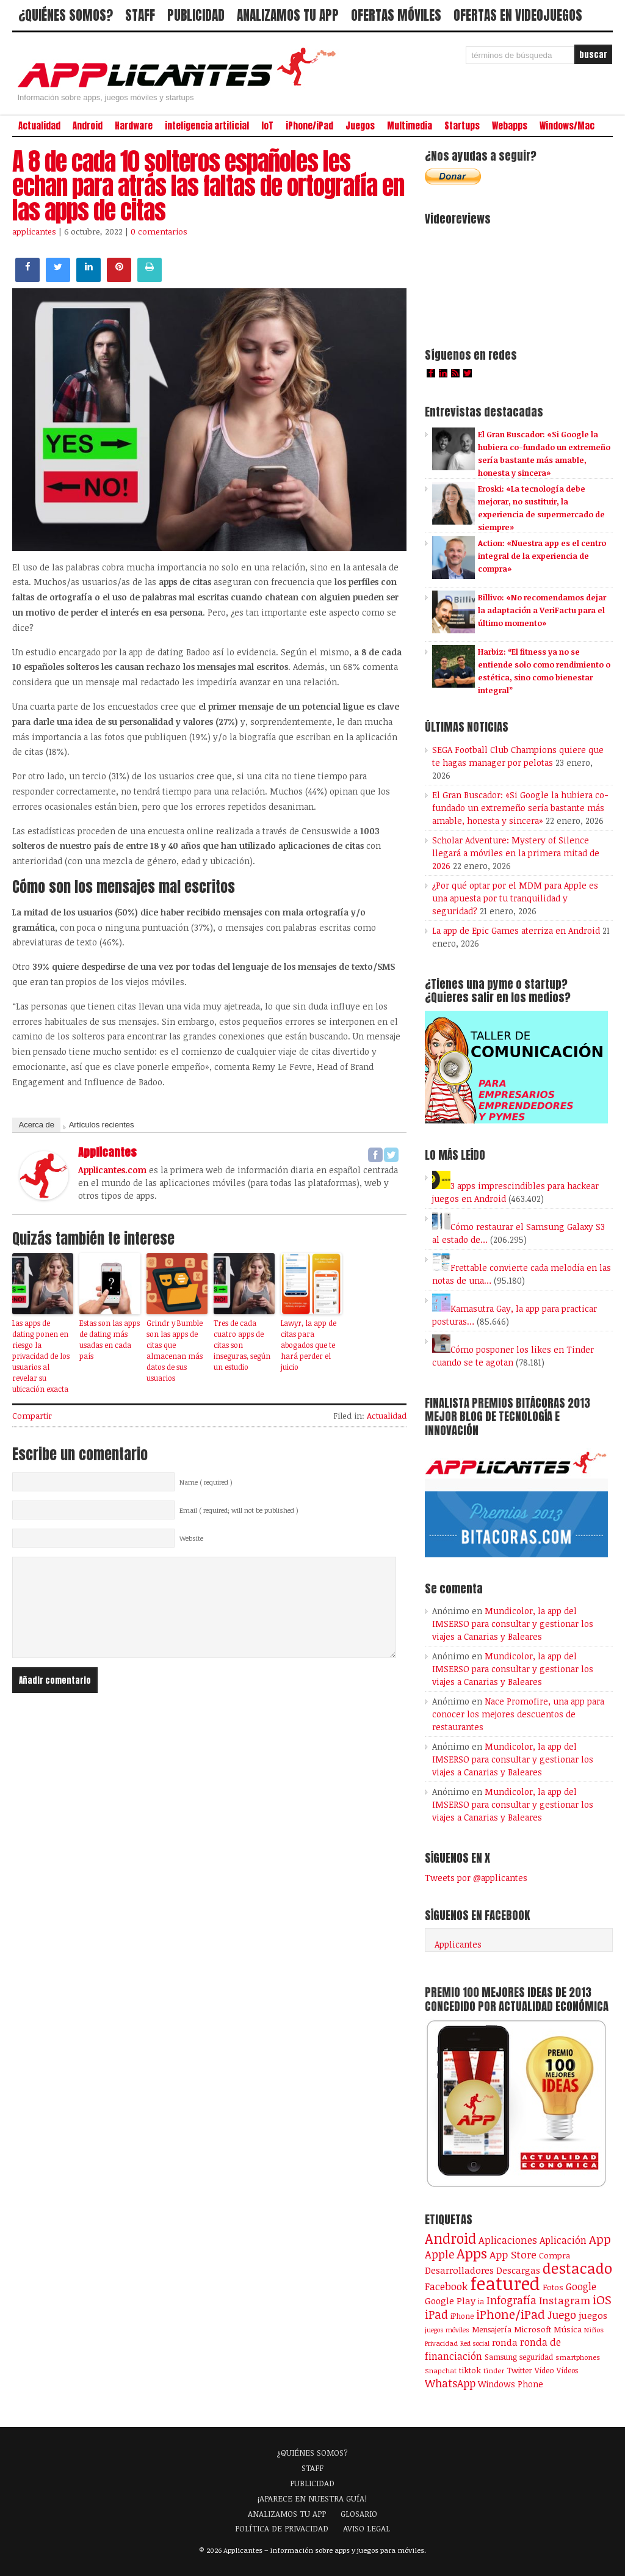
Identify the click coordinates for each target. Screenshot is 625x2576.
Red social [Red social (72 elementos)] (475, 2343)
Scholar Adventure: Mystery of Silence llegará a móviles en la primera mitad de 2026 (515, 852)
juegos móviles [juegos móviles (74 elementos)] (447, 2329)
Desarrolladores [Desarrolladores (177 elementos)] (459, 2269)
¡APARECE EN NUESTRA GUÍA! (312, 2498)
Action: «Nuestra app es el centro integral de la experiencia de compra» (542, 555)
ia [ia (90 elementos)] (481, 2301)
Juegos (360, 126)
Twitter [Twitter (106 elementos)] (519, 2370)
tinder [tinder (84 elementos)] (493, 2370)
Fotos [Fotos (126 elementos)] (553, 2287)
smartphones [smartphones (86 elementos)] (577, 2357)
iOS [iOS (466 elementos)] (602, 2299)
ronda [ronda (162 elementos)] (505, 2342)
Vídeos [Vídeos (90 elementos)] (567, 2370)
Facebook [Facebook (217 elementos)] (446, 2286)
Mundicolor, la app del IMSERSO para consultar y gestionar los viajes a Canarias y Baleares (512, 1623)
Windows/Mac (567, 126)
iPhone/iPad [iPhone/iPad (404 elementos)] (510, 2314)
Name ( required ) (206, 1482)
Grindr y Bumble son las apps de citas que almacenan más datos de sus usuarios (174, 1350)
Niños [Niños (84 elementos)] (594, 2329)
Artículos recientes (101, 1124)
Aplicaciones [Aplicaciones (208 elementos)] (508, 2240)
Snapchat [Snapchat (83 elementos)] (441, 2370)
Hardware (134, 126)
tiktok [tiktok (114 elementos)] (470, 2370)
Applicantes (458, 1944)
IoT (267, 126)
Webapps (509, 126)
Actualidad (39, 126)
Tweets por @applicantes (476, 1877)
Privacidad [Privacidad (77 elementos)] (441, 2343)
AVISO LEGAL (366, 2528)
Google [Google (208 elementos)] (581, 2286)
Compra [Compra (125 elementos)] (554, 2255)
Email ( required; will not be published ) (238, 1510)
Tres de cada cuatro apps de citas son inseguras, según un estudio (242, 1345)
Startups (462, 126)
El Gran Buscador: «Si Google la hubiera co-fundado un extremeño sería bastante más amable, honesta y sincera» (520, 807)
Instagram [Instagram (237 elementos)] (564, 2300)
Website (191, 1538)
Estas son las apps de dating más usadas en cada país (109, 1339)
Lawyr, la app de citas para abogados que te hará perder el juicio (308, 1345)
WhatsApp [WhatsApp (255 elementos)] (450, 2383)
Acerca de (36, 1124)
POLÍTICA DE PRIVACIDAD (281, 2528)
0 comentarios (159, 231)
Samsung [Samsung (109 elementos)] (501, 2356)
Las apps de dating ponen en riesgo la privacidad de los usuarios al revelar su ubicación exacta (41, 1356)
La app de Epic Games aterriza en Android (516, 930)
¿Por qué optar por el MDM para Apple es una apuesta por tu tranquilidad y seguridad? (515, 898)
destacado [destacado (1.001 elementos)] (577, 2268)
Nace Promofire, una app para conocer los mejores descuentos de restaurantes (518, 1714)
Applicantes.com (112, 1170)
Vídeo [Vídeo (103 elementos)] (544, 2370)
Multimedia (409, 126)
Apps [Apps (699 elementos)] (472, 2253)
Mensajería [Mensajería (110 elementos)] (491, 2329)
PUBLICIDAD (196, 15)
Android (88, 126)
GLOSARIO (359, 2513)
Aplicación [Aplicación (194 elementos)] (563, 2240)
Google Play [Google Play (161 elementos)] (450, 2300)
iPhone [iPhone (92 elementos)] (462, 2316)
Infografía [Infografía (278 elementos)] (511, 2300)
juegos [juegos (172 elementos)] (593, 2315)
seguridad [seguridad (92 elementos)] (536, 2357)
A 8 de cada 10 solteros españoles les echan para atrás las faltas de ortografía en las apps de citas (208, 185)
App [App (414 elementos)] (600, 2239)
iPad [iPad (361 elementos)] (436, 2314)
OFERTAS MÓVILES (396, 15)
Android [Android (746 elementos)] (450, 2238)
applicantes (34, 231)
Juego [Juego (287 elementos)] (561, 2314)
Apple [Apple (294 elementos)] (439, 2254)
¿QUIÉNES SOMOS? (65, 15)
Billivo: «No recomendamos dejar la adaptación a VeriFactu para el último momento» (542, 610)
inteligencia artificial (207, 126)
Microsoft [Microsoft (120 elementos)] (532, 2329)
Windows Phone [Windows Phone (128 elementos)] (510, 2384)
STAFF (140, 15)
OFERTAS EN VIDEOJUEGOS (517, 15)
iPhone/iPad (309, 126)
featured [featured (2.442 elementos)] (505, 2283)
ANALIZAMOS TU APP (288, 15)
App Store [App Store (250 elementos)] (513, 2254)
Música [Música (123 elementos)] (568, 2329)
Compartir (32, 1415)
